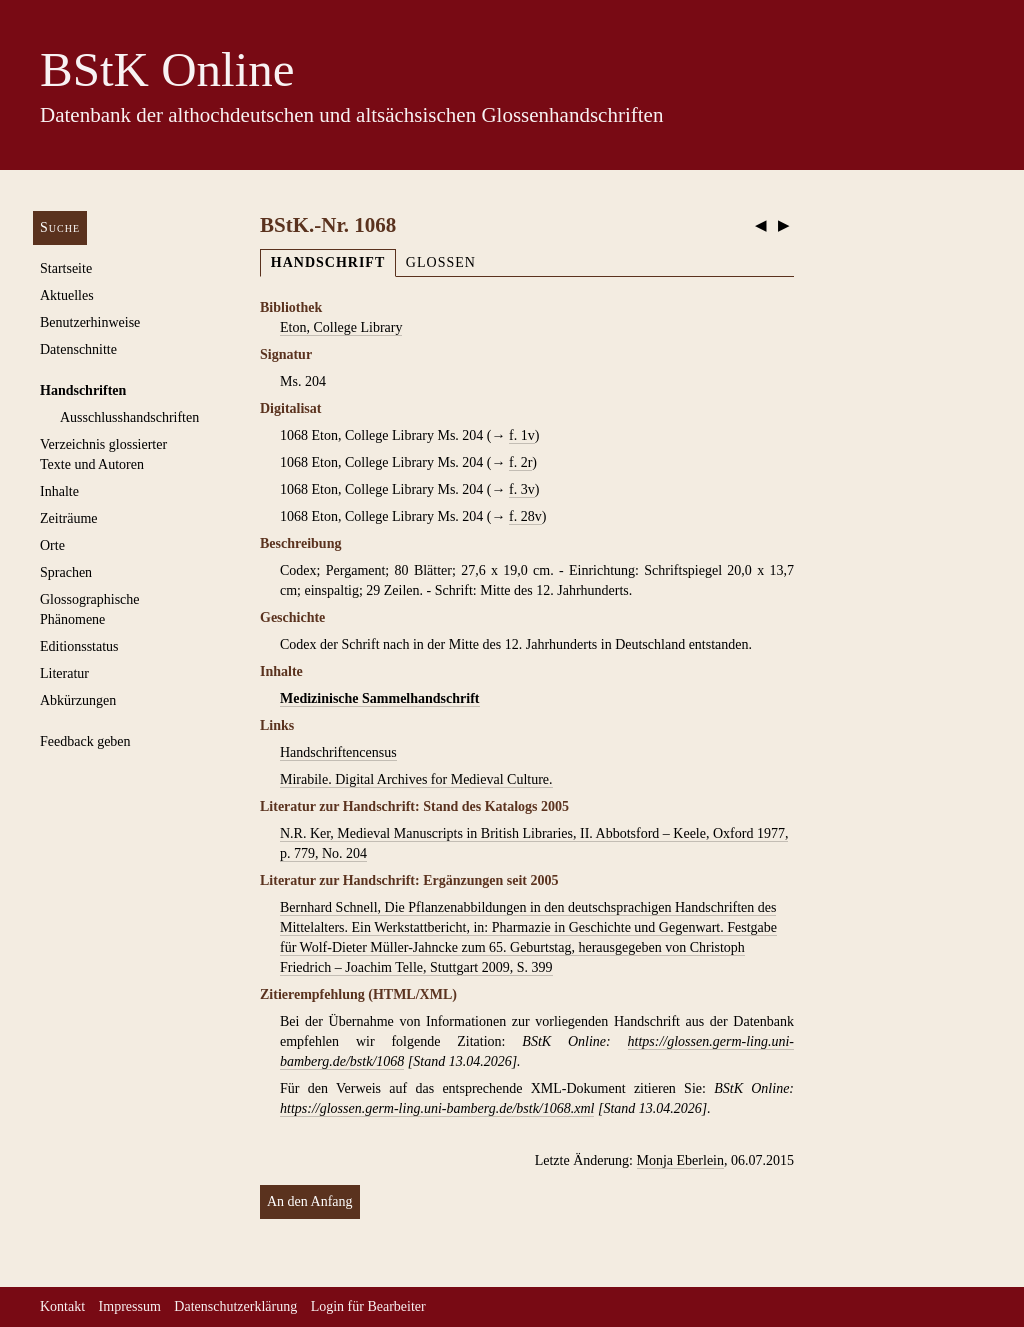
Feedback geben (85, 741)
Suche (60, 227)
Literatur (64, 673)
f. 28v (525, 516)
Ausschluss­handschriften (129, 417)
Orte (52, 545)
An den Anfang (310, 1201)
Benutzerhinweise (90, 322)
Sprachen (66, 572)
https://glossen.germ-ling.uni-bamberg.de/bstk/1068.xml (437, 1108)
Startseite (66, 268)
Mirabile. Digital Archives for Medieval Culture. (416, 779)
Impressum (130, 1306)
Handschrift (328, 262)
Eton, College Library (341, 327)
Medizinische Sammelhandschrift (380, 698)
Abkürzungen (78, 700)
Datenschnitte (78, 349)
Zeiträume (69, 518)
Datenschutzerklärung (235, 1306)
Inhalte (59, 491)
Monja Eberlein (680, 1160)
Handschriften (83, 390)
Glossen (441, 262)
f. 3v (522, 489)
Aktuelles (67, 295)
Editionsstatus (79, 646)
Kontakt (62, 1306)
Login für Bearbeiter (368, 1306)
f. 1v (522, 435)
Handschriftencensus (338, 752)
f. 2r (520, 462)
